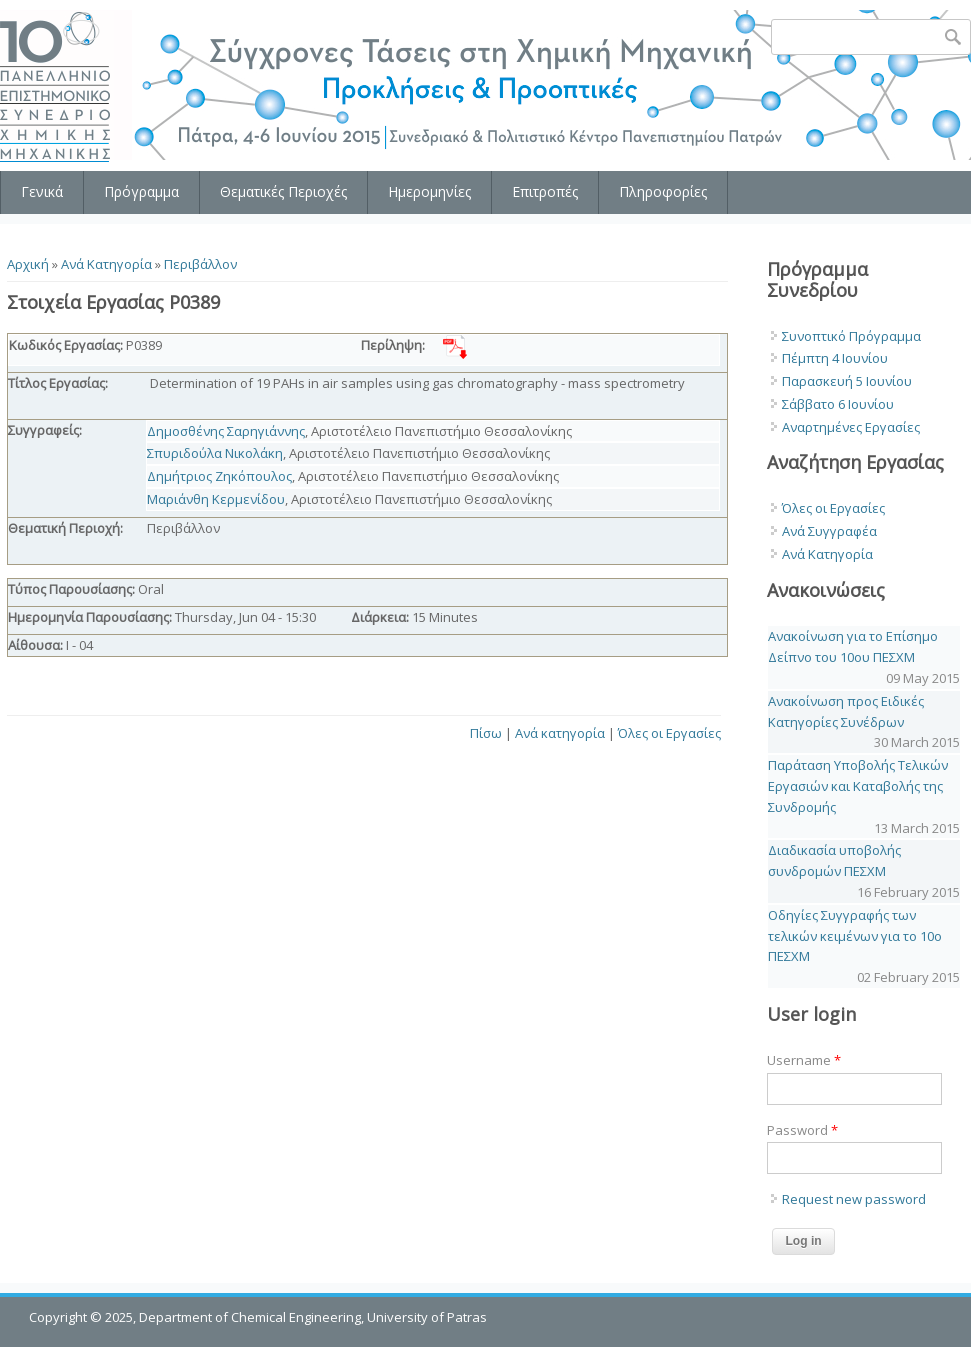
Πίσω (486, 733)
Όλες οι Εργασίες (669, 733)
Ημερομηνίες (429, 191)
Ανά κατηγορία (560, 733)
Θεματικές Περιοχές (283, 191)
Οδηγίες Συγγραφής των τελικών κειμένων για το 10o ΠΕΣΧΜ (855, 936)
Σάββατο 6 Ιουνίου (838, 404)
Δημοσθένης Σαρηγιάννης (226, 431)
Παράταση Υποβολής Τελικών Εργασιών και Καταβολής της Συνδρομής (858, 786)
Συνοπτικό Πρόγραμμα (851, 336)
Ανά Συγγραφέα (829, 531)
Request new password (854, 1199)
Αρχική (28, 264)
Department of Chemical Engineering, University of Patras (313, 1317)
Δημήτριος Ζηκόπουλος (219, 476)
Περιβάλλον (200, 264)
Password (802, 1130)
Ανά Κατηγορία (106, 264)
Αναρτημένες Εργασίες (851, 427)
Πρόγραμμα (141, 191)
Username (804, 1060)
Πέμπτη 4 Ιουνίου (835, 358)
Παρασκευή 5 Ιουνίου (847, 381)
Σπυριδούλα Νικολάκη (215, 453)
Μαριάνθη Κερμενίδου (216, 499)
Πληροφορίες (663, 191)
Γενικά (42, 191)
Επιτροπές (545, 191)
